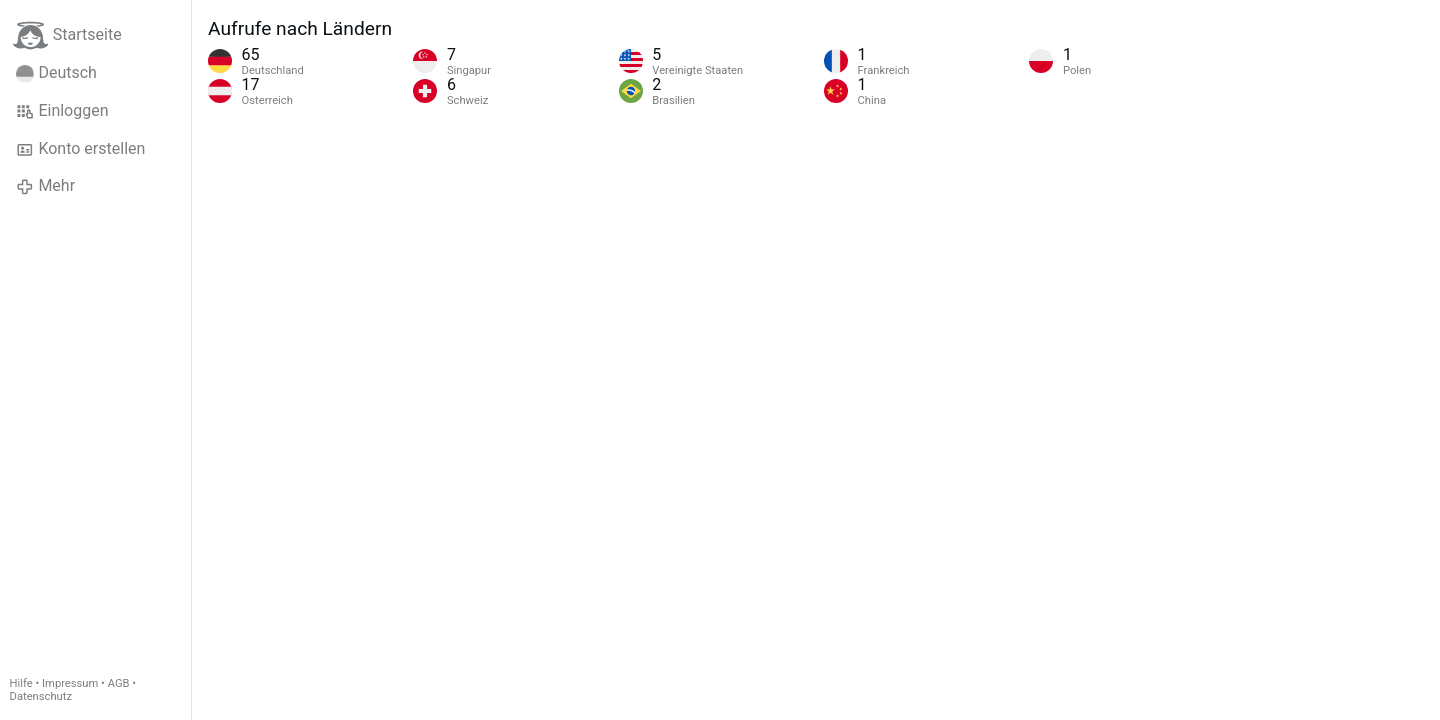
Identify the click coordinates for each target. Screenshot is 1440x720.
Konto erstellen (80, 149)
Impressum (70, 683)
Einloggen (62, 111)
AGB (119, 683)
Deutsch (56, 73)
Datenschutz (41, 696)
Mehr (45, 186)
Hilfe (21, 683)
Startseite (67, 35)
